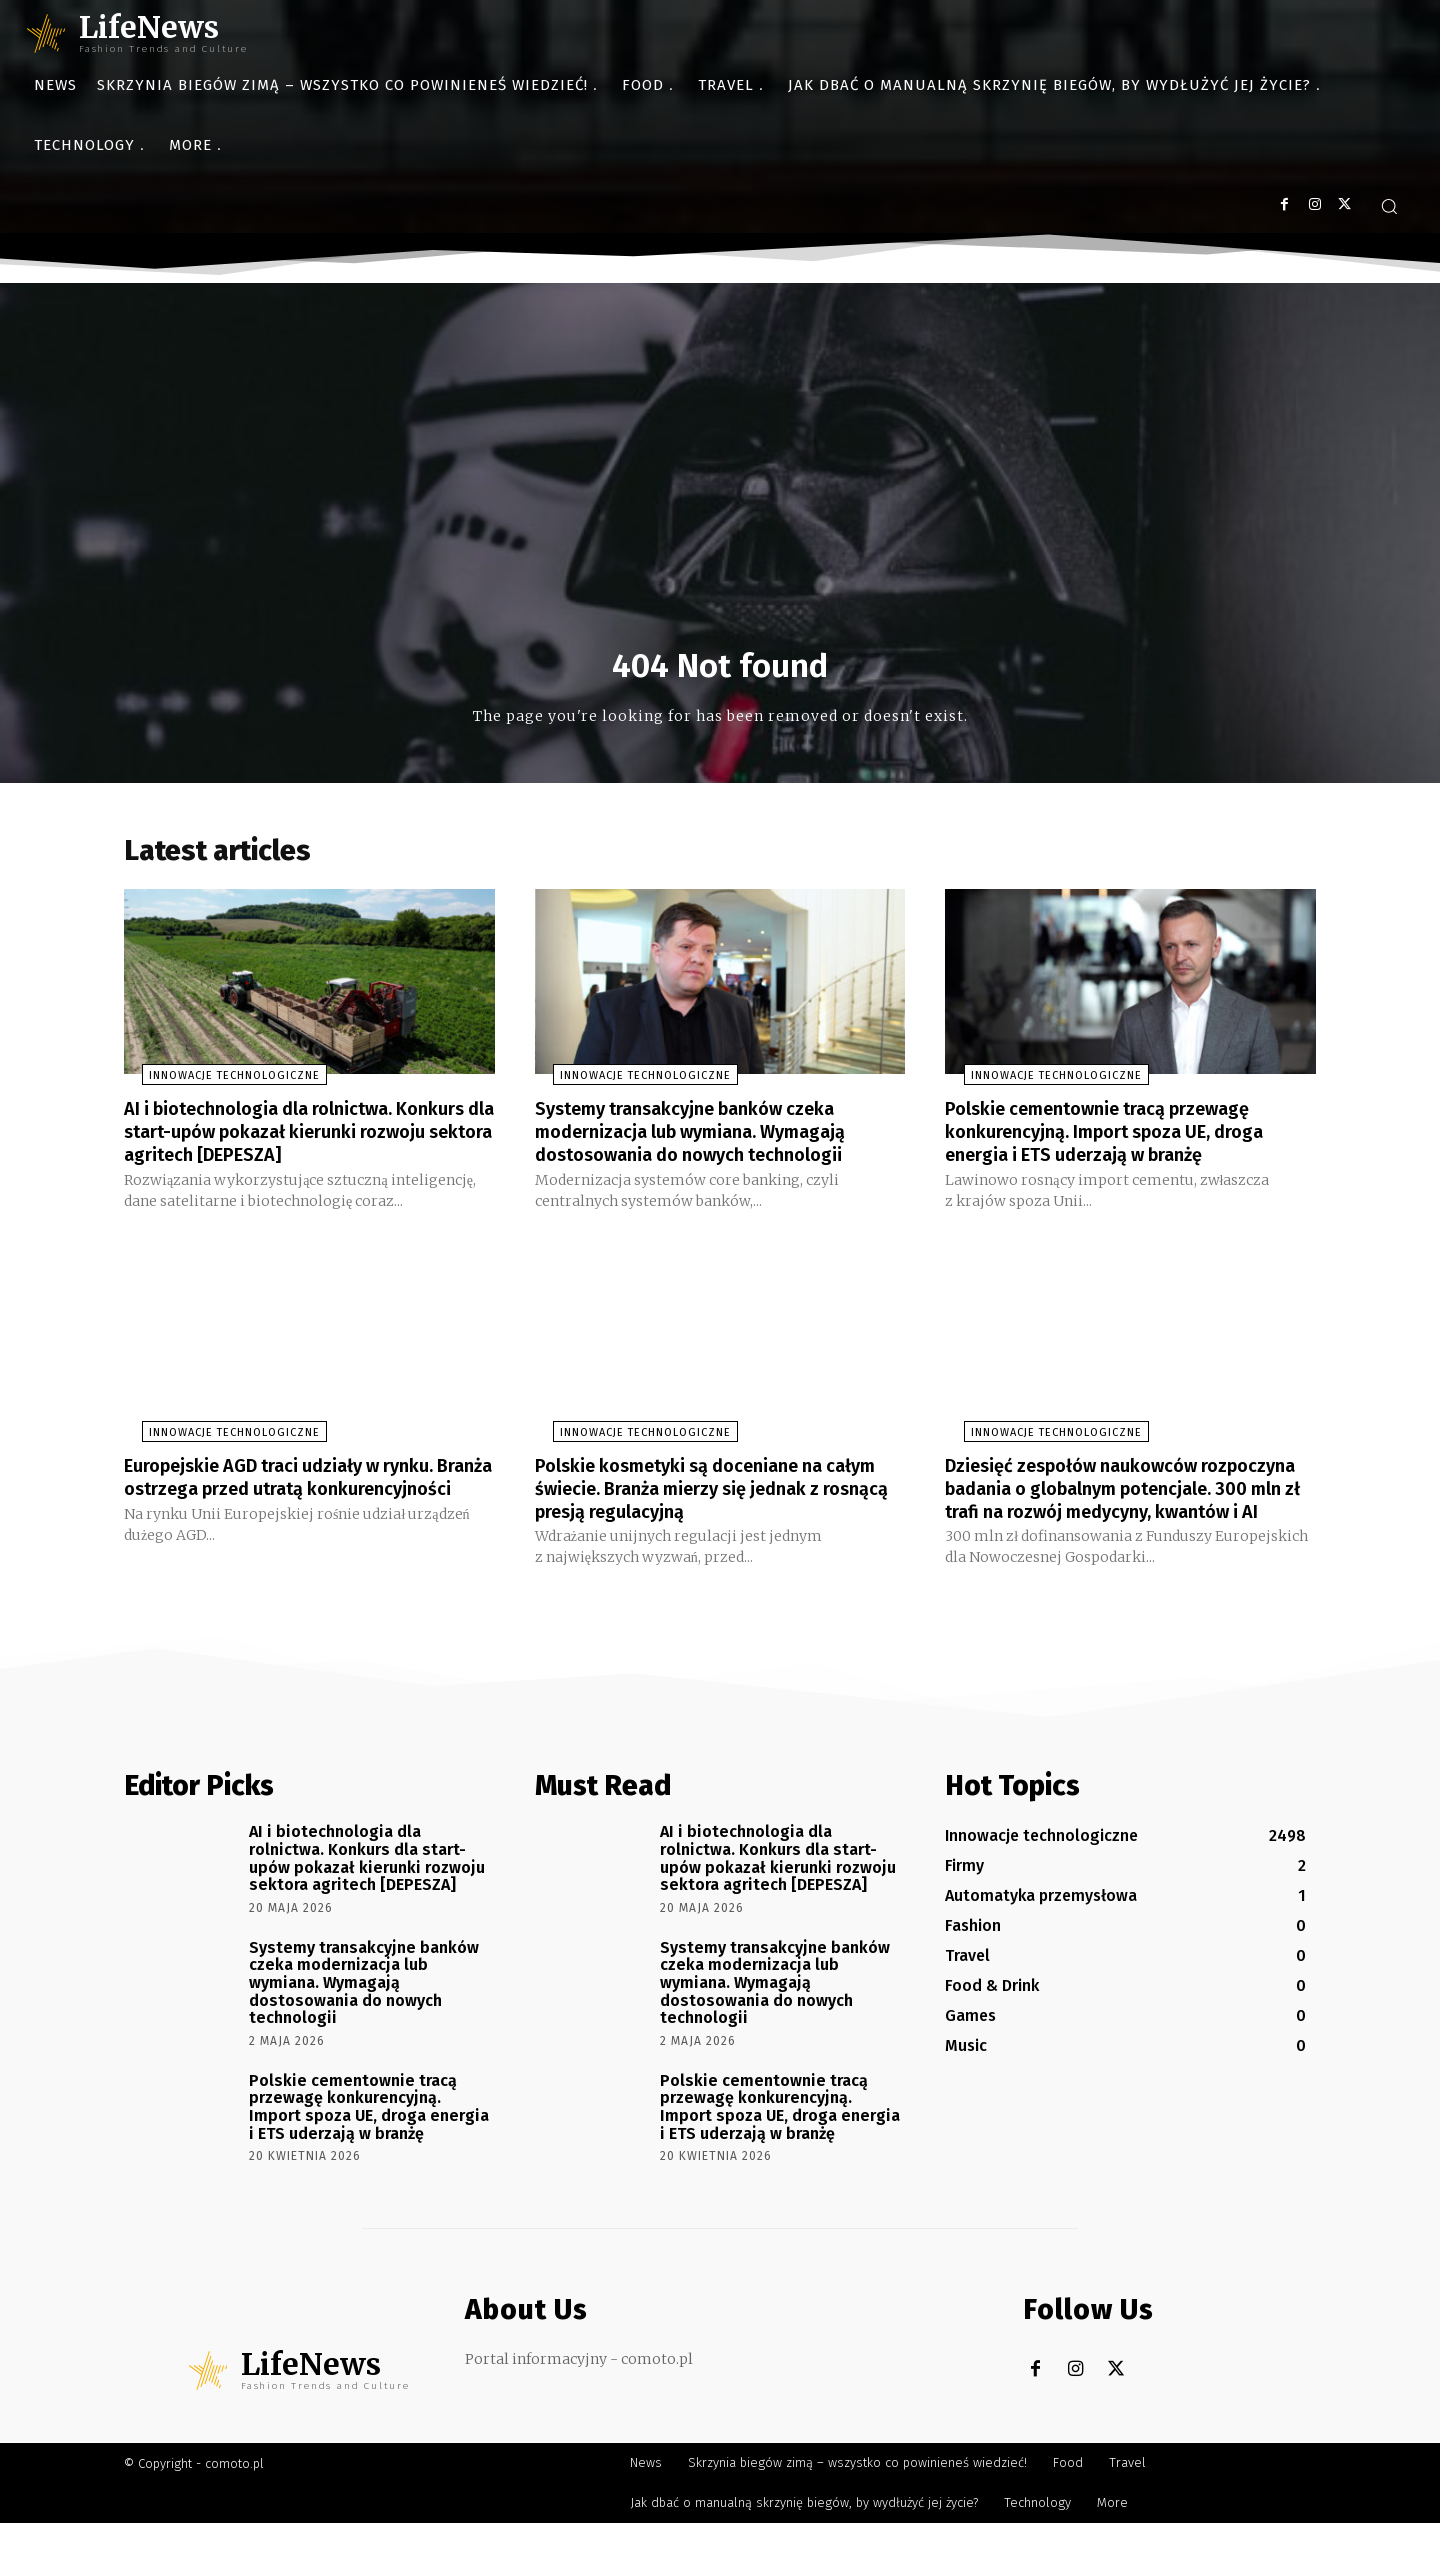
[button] (1389, 206)
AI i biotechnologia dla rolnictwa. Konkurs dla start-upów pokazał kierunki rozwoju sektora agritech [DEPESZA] (278, 1149)
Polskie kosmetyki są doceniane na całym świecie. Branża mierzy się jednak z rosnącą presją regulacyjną (717, 1514)
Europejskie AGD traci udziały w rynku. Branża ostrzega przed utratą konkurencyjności (298, 1514)
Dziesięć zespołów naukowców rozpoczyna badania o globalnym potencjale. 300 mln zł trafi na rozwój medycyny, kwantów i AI (1115, 1525)
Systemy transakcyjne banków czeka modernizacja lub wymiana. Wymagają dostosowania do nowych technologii (708, 1138)
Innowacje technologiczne (216, 1083)
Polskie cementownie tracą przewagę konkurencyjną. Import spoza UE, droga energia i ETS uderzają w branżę (1123, 1138)
